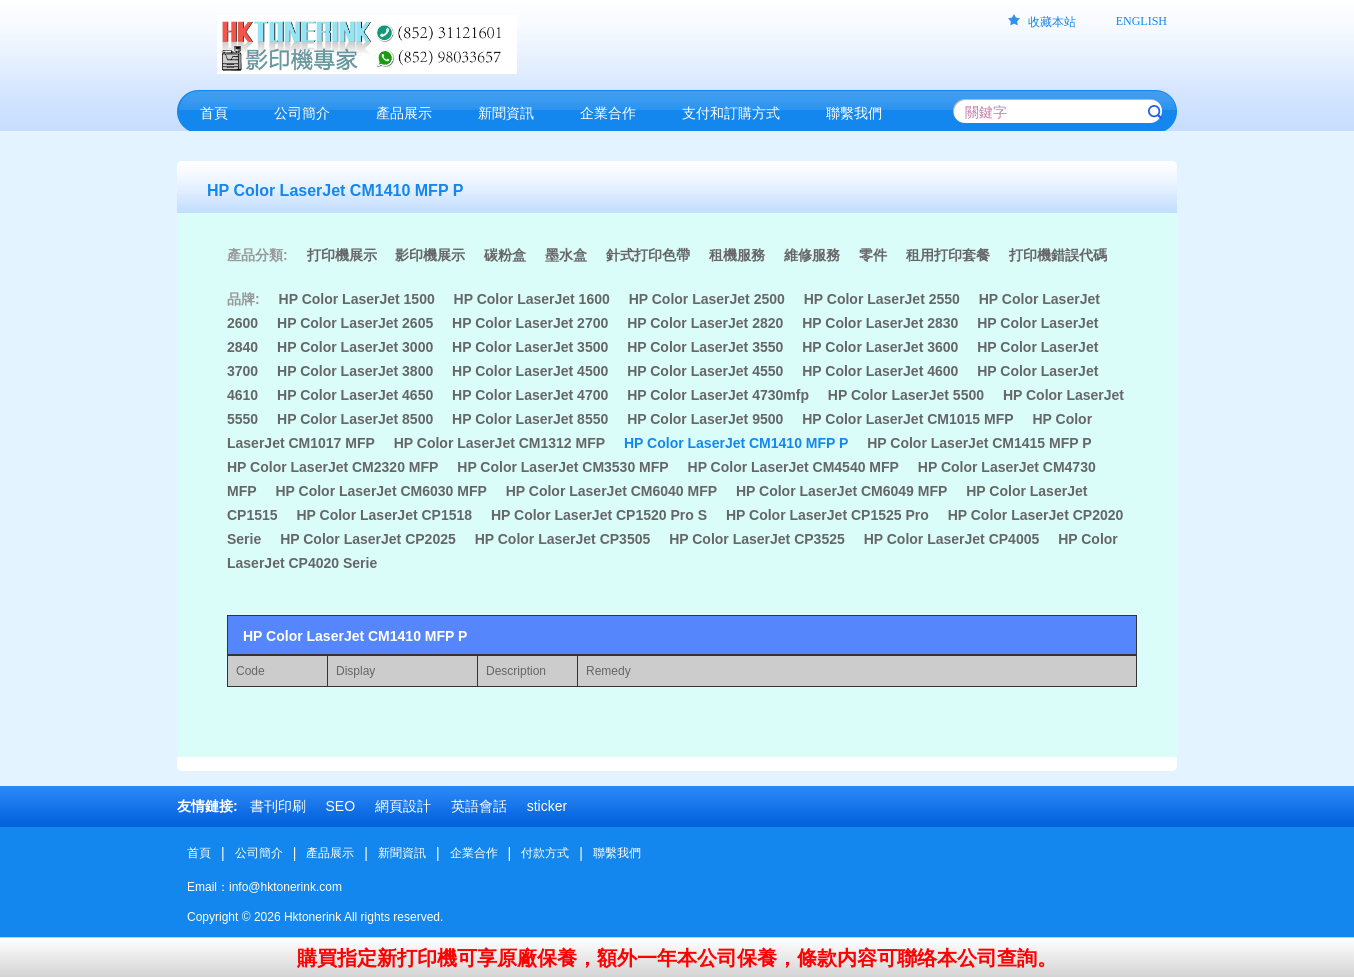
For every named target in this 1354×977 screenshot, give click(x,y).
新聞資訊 (402, 853)
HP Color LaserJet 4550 (705, 371)
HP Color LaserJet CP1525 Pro (827, 515)
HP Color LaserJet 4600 (880, 371)
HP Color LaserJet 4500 (530, 371)
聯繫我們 (617, 853)
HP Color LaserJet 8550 (530, 419)
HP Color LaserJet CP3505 (563, 539)
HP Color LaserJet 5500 (906, 395)
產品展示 (330, 853)
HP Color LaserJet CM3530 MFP (562, 467)
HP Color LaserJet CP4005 (952, 539)
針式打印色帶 (648, 255)
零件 (873, 255)
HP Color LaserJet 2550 (882, 299)
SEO (340, 806)
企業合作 (474, 853)
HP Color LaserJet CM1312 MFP (499, 443)
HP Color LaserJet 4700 (530, 395)
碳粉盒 (505, 255)
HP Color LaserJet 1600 (532, 299)
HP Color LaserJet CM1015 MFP (907, 419)
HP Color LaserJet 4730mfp (718, 395)
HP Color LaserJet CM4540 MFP (793, 467)
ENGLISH (1141, 21)
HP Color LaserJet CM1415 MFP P (979, 443)
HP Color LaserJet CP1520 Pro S (599, 515)
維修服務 (812, 255)
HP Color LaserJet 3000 (355, 347)
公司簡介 (259, 853)
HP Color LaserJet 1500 (357, 299)
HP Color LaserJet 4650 (355, 395)
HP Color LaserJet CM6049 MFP (841, 491)
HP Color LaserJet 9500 (705, 419)
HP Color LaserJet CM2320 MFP (332, 467)
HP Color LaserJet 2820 (705, 323)
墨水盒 (566, 255)
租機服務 (737, 255)
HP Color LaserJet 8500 (355, 419)
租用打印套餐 (948, 255)
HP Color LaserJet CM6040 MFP (611, 491)
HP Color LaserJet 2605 (355, 323)
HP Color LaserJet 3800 (355, 371)
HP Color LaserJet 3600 (880, 347)
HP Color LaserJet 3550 (705, 347)
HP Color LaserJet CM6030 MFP (380, 491)
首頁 (199, 853)
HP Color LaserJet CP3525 (757, 539)
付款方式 (545, 853)
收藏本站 (1052, 22)
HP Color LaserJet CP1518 (384, 515)
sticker (547, 806)
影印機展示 (430, 255)
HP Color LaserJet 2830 (880, 323)
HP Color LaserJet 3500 (530, 347)
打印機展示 (342, 255)
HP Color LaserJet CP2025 (368, 539)
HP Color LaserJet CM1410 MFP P (736, 443)
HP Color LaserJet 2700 (530, 323)
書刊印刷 (278, 806)
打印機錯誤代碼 (1058, 255)
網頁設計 (403, 806)
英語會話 (479, 806)
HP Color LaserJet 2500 (707, 299)
